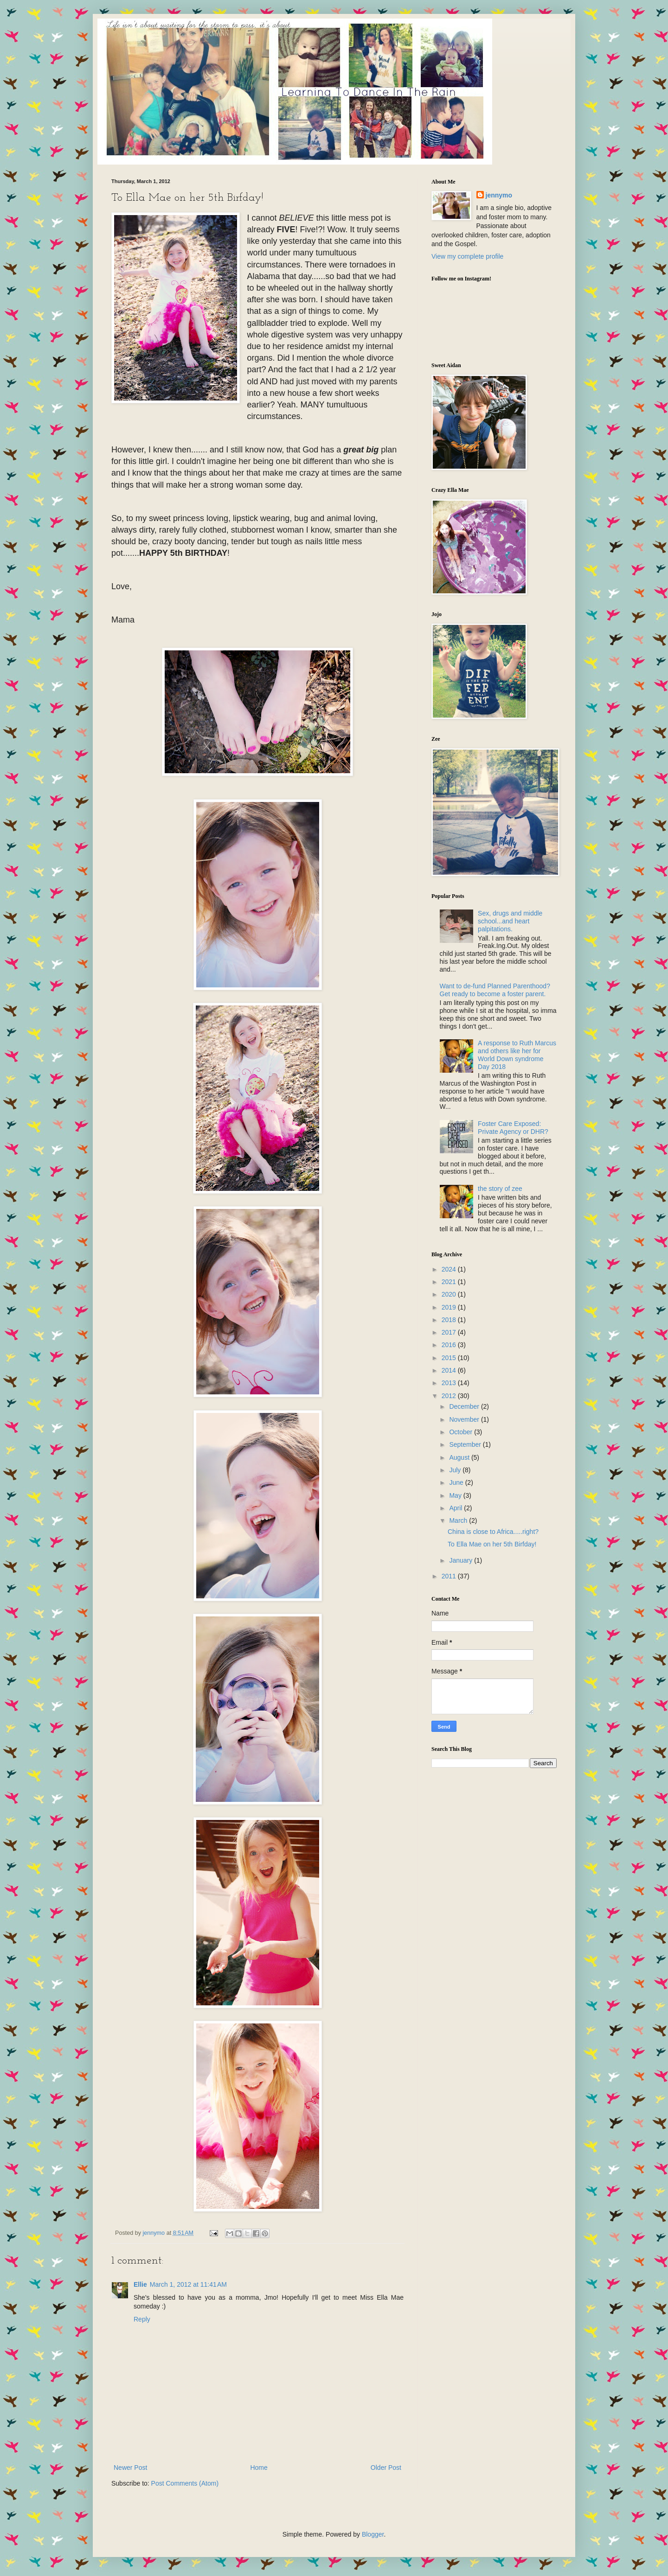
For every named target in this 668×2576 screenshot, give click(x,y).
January (461, 1560)
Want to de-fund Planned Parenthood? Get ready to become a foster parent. (495, 990)
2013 (450, 1383)
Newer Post (130, 2467)
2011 (450, 1576)
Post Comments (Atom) (184, 2483)
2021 (450, 1281)
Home (258, 2467)
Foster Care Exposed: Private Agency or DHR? (513, 1127)
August (460, 1457)
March (459, 1520)
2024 (450, 1269)
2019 (450, 1307)
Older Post (386, 2467)
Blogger (373, 2534)
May (456, 1495)
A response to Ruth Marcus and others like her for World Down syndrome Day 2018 (517, 1054)
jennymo (499, 195)
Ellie (140, 2284)
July (455, 1470)
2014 (450, 1370)
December (465, 1406)
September (465, 1444)
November (465, 1419)
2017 (450, 1332)
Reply (142, 2319)
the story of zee (500, 1188)
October (461, 1432)
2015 (450, 1357)
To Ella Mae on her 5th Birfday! (492, 1544)
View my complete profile (467, 256)
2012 (450, 1395)
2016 (450, 1344)
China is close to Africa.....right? (493, 1531)
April (456, 1508)
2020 (450, 1294)
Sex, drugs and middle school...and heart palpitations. (510, 921)
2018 (450, 1319)
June (457, 1482)
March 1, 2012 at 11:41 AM (188, 2284)
